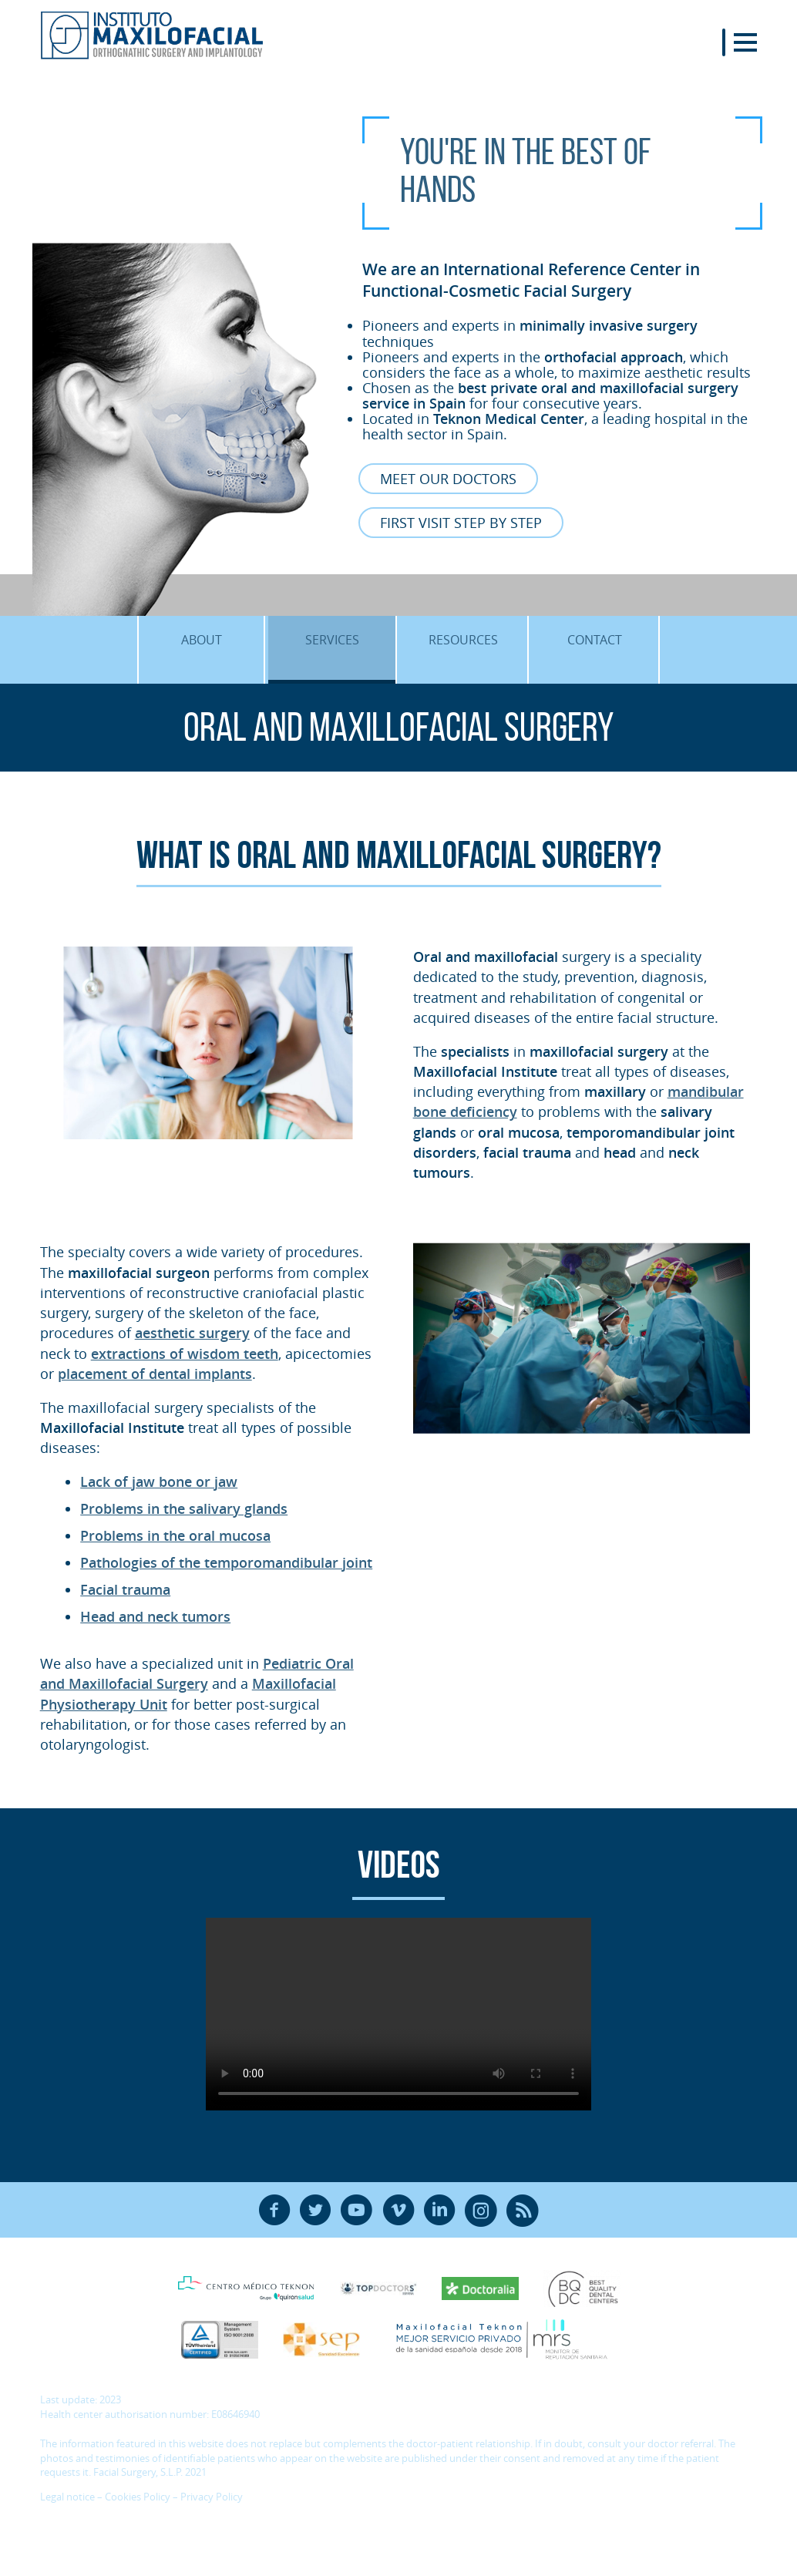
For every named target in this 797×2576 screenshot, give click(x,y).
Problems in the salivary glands (184, 1508)
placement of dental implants (155, 1373)
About (201, 639)
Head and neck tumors (155, 1616)
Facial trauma (125, 1589)
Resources (463, 639)
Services (332, 639)
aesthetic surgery (192, 1332)
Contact (594, 639)
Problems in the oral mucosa (175, 1535)
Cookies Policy (137, 2497)
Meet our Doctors (448, 478)
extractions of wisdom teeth (184, 1353)
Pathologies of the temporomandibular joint (226, 1562)
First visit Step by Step (461, 522)
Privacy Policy (211, 2497)
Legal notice (67, 2497)
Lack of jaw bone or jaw (158, 1481)
